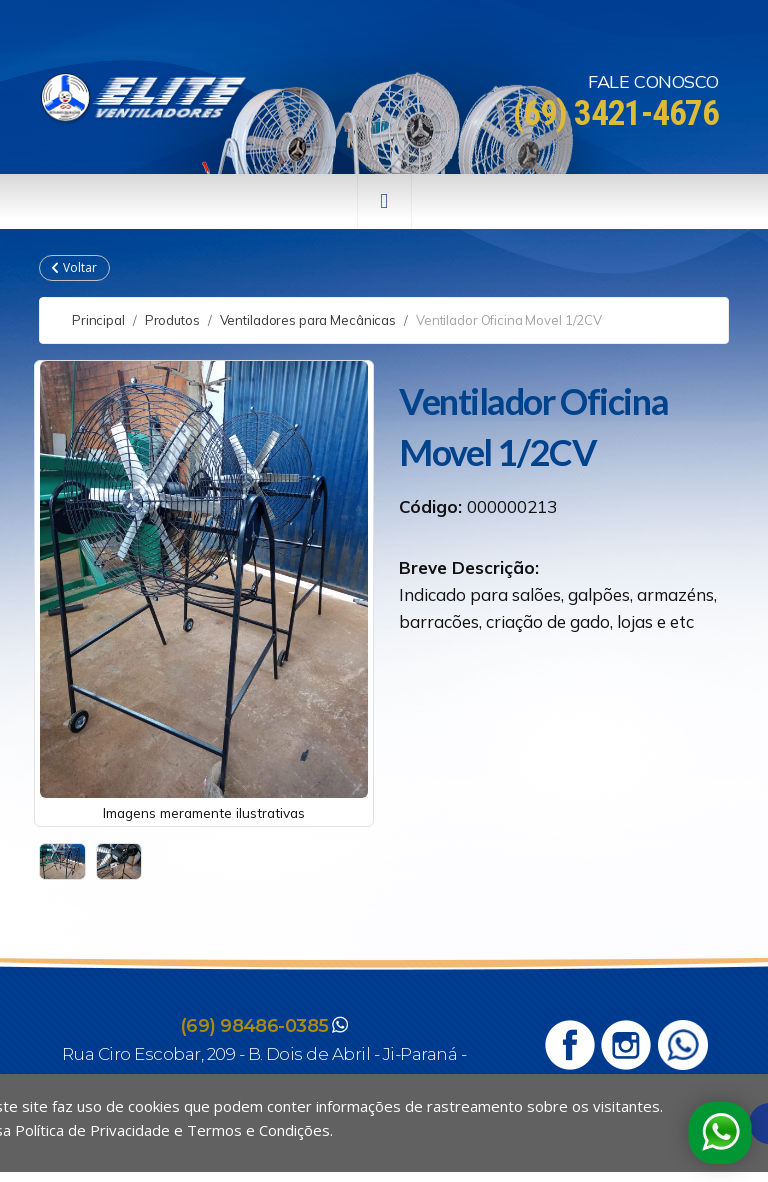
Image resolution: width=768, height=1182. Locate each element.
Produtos (172, 320)
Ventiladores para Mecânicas (308, 320)
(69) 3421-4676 (616, 113)
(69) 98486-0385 (254, 1026)
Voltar (74, 268)
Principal (98, 320)
